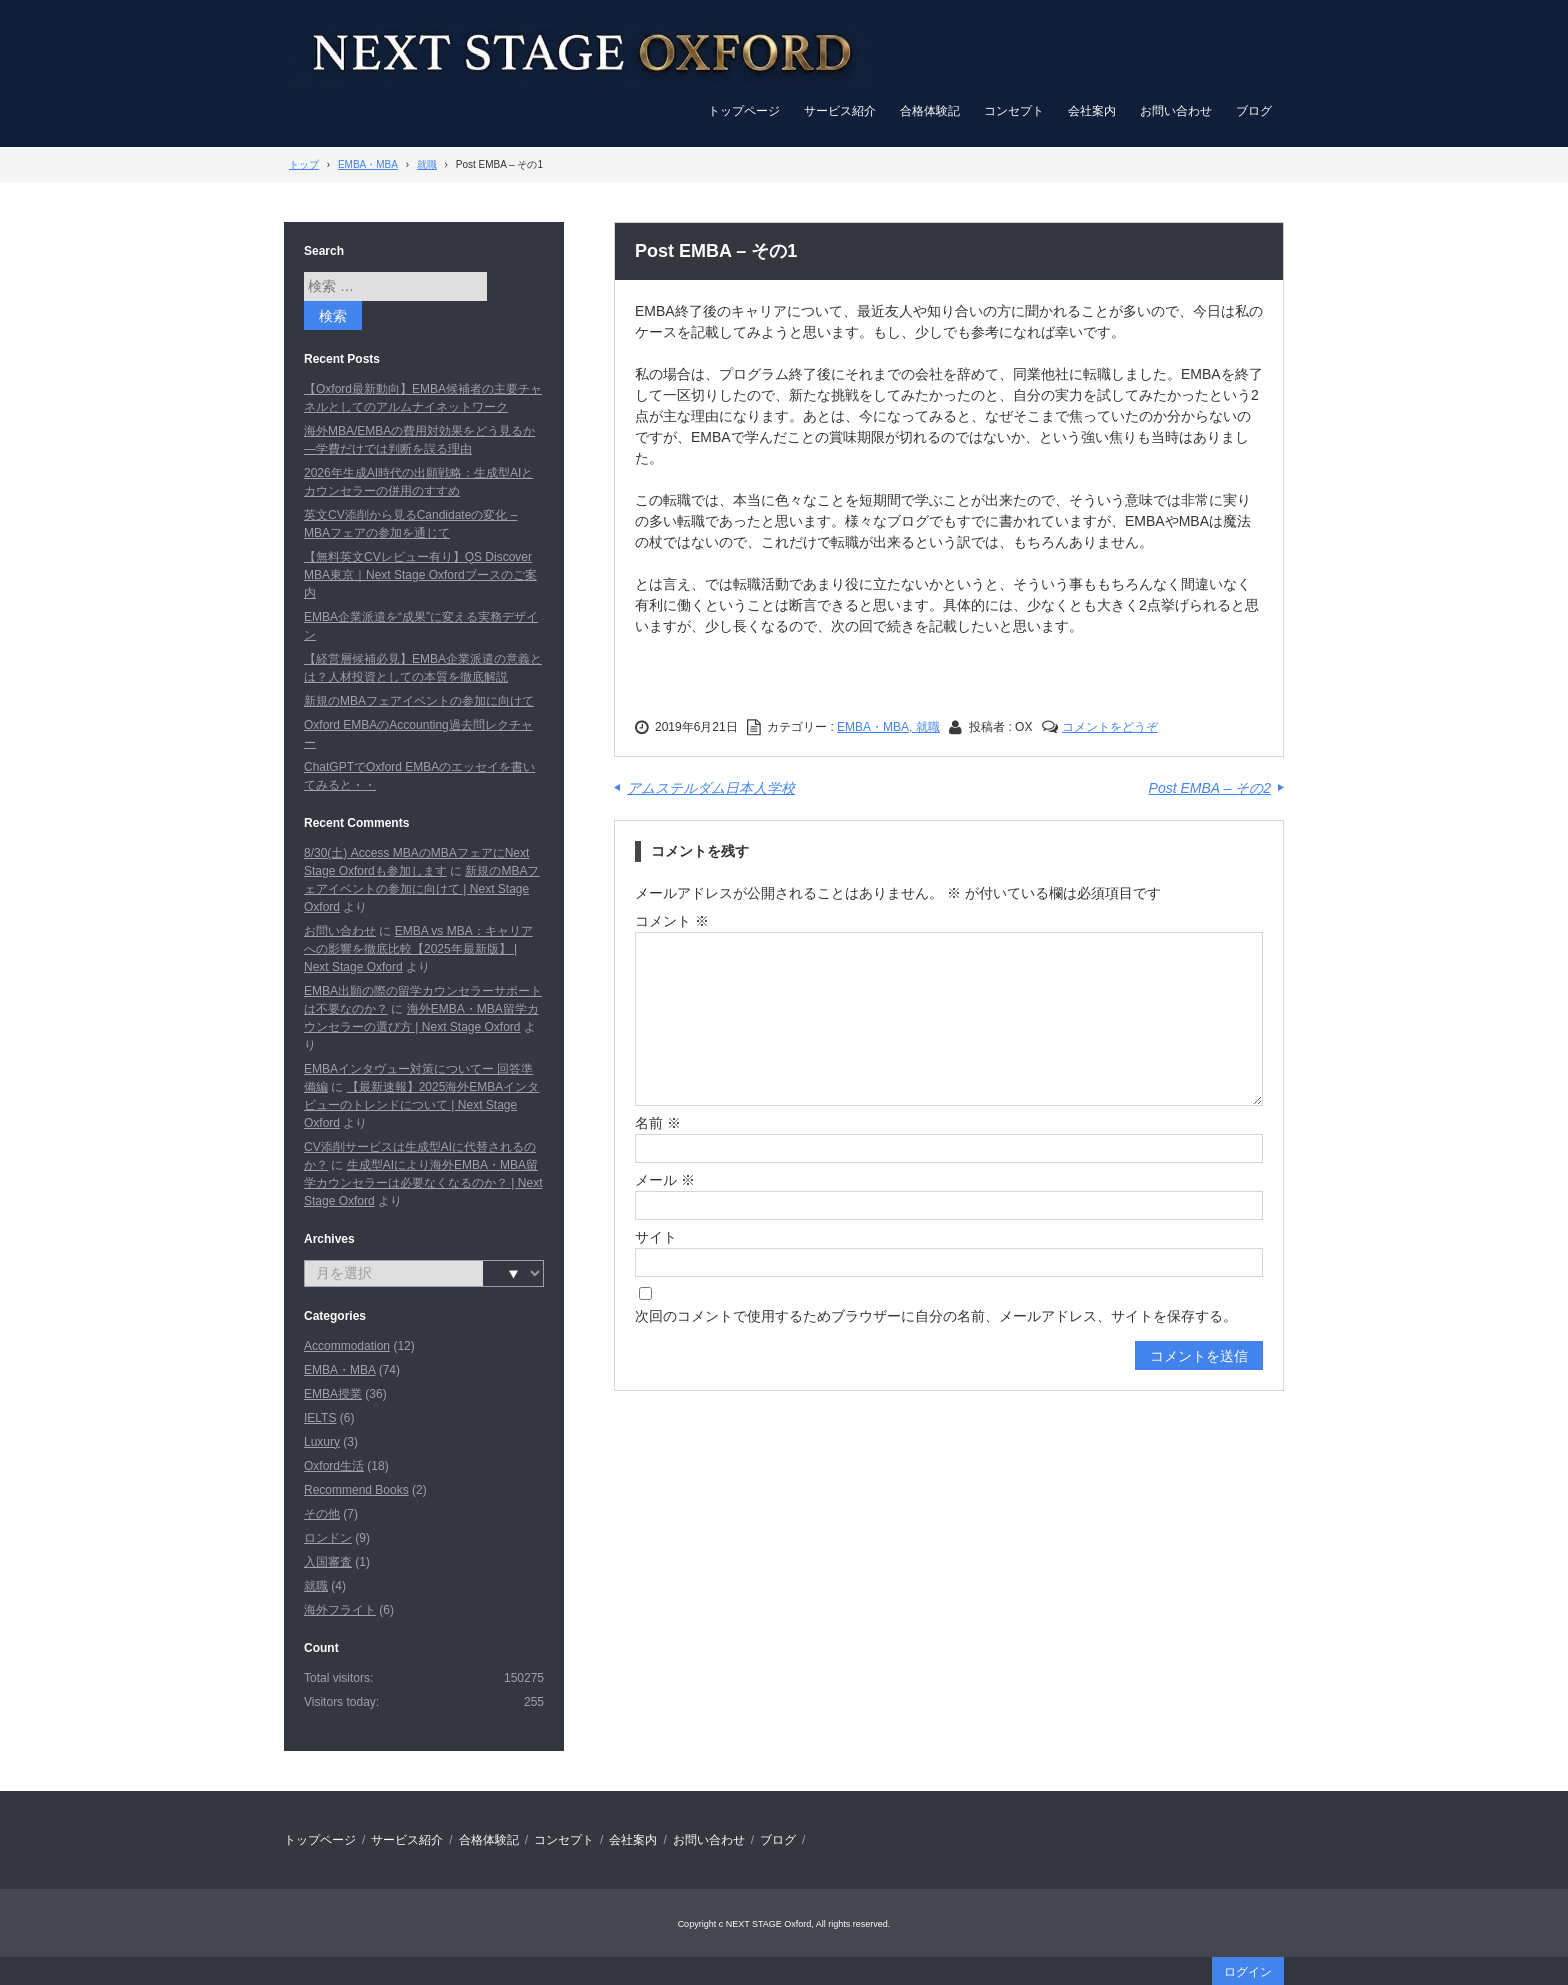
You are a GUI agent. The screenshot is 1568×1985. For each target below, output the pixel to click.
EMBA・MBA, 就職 (888, 727)
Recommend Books (356, 1490)
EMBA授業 (333, 1394)
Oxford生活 (334, 1466)
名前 (658, 1123)
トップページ (744, 111)
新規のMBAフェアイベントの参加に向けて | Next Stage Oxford (421, 889)
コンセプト (1014, 111)
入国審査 (328, 1562)
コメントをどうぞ (1110, 727)
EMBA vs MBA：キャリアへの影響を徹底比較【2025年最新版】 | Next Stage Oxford (418, 949)
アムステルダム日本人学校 (711, 788)
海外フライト (340, 1610)
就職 (316, 1586)
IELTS (320, 1418)
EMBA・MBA (339, 1370)
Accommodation (347, 1346)
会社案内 (1092, 111)
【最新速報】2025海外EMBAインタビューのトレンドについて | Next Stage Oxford (421, 1105)
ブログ (1254, 111)
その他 (322, 1514)
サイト (656, 1237)
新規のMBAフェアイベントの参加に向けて (419, 701)
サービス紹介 (840, 111)
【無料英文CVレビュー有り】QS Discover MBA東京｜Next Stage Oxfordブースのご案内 (420, 575)
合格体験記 (930, 111)
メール (665, 1180)
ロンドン (328, 1538)
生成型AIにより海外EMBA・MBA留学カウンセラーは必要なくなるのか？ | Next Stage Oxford (423, 1183)
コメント (672, 921)
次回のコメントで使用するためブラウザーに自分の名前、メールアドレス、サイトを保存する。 (936, 1316)
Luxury (322, 1442)
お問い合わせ (1176, 111)
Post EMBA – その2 (1210, 788)
